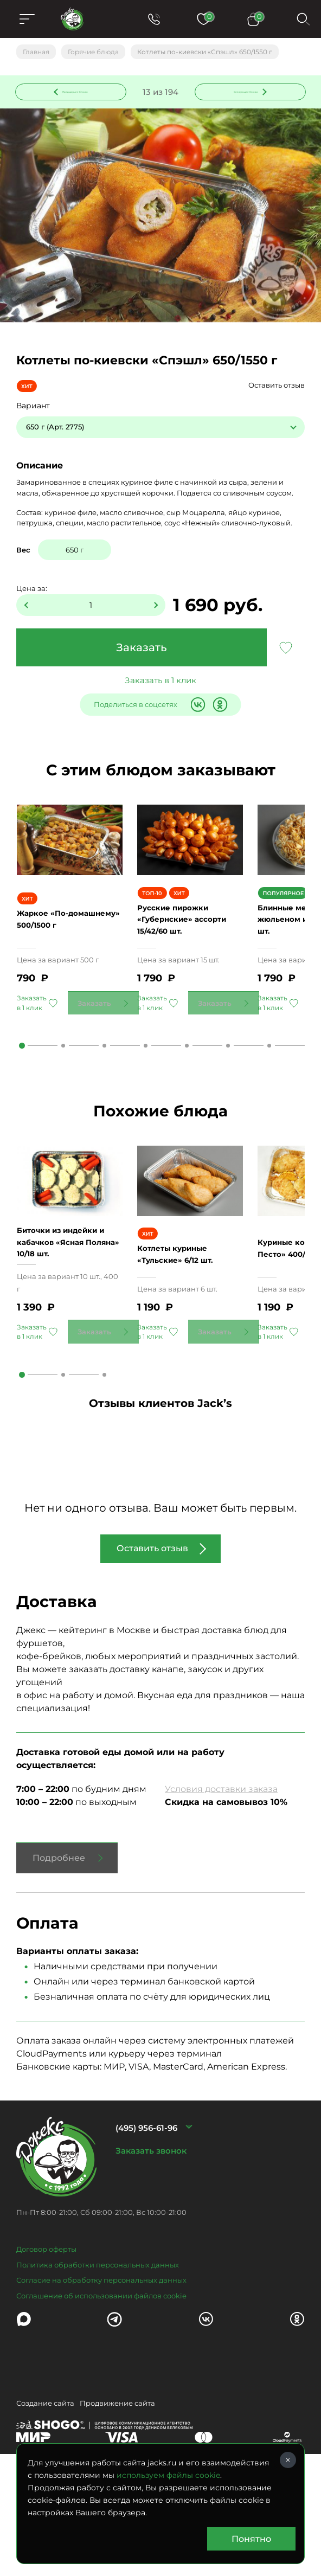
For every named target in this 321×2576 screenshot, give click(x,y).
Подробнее (59, 1939)
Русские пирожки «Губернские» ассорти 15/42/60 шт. (189, 962)
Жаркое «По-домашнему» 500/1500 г (69, 962)
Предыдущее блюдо (77, 94)
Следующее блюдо (244, 94)
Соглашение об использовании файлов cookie (101, 2377)
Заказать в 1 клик (160, 685)
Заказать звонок (151, 2232)
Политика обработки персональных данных (97, 2346)
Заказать (141, 652)
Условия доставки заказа (221, 1870)
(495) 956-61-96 (146, 2209)
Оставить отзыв (276, 390)
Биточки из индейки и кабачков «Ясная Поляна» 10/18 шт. (69, 1323)
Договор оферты (46, 2330)
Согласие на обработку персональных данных (101, 2361)
